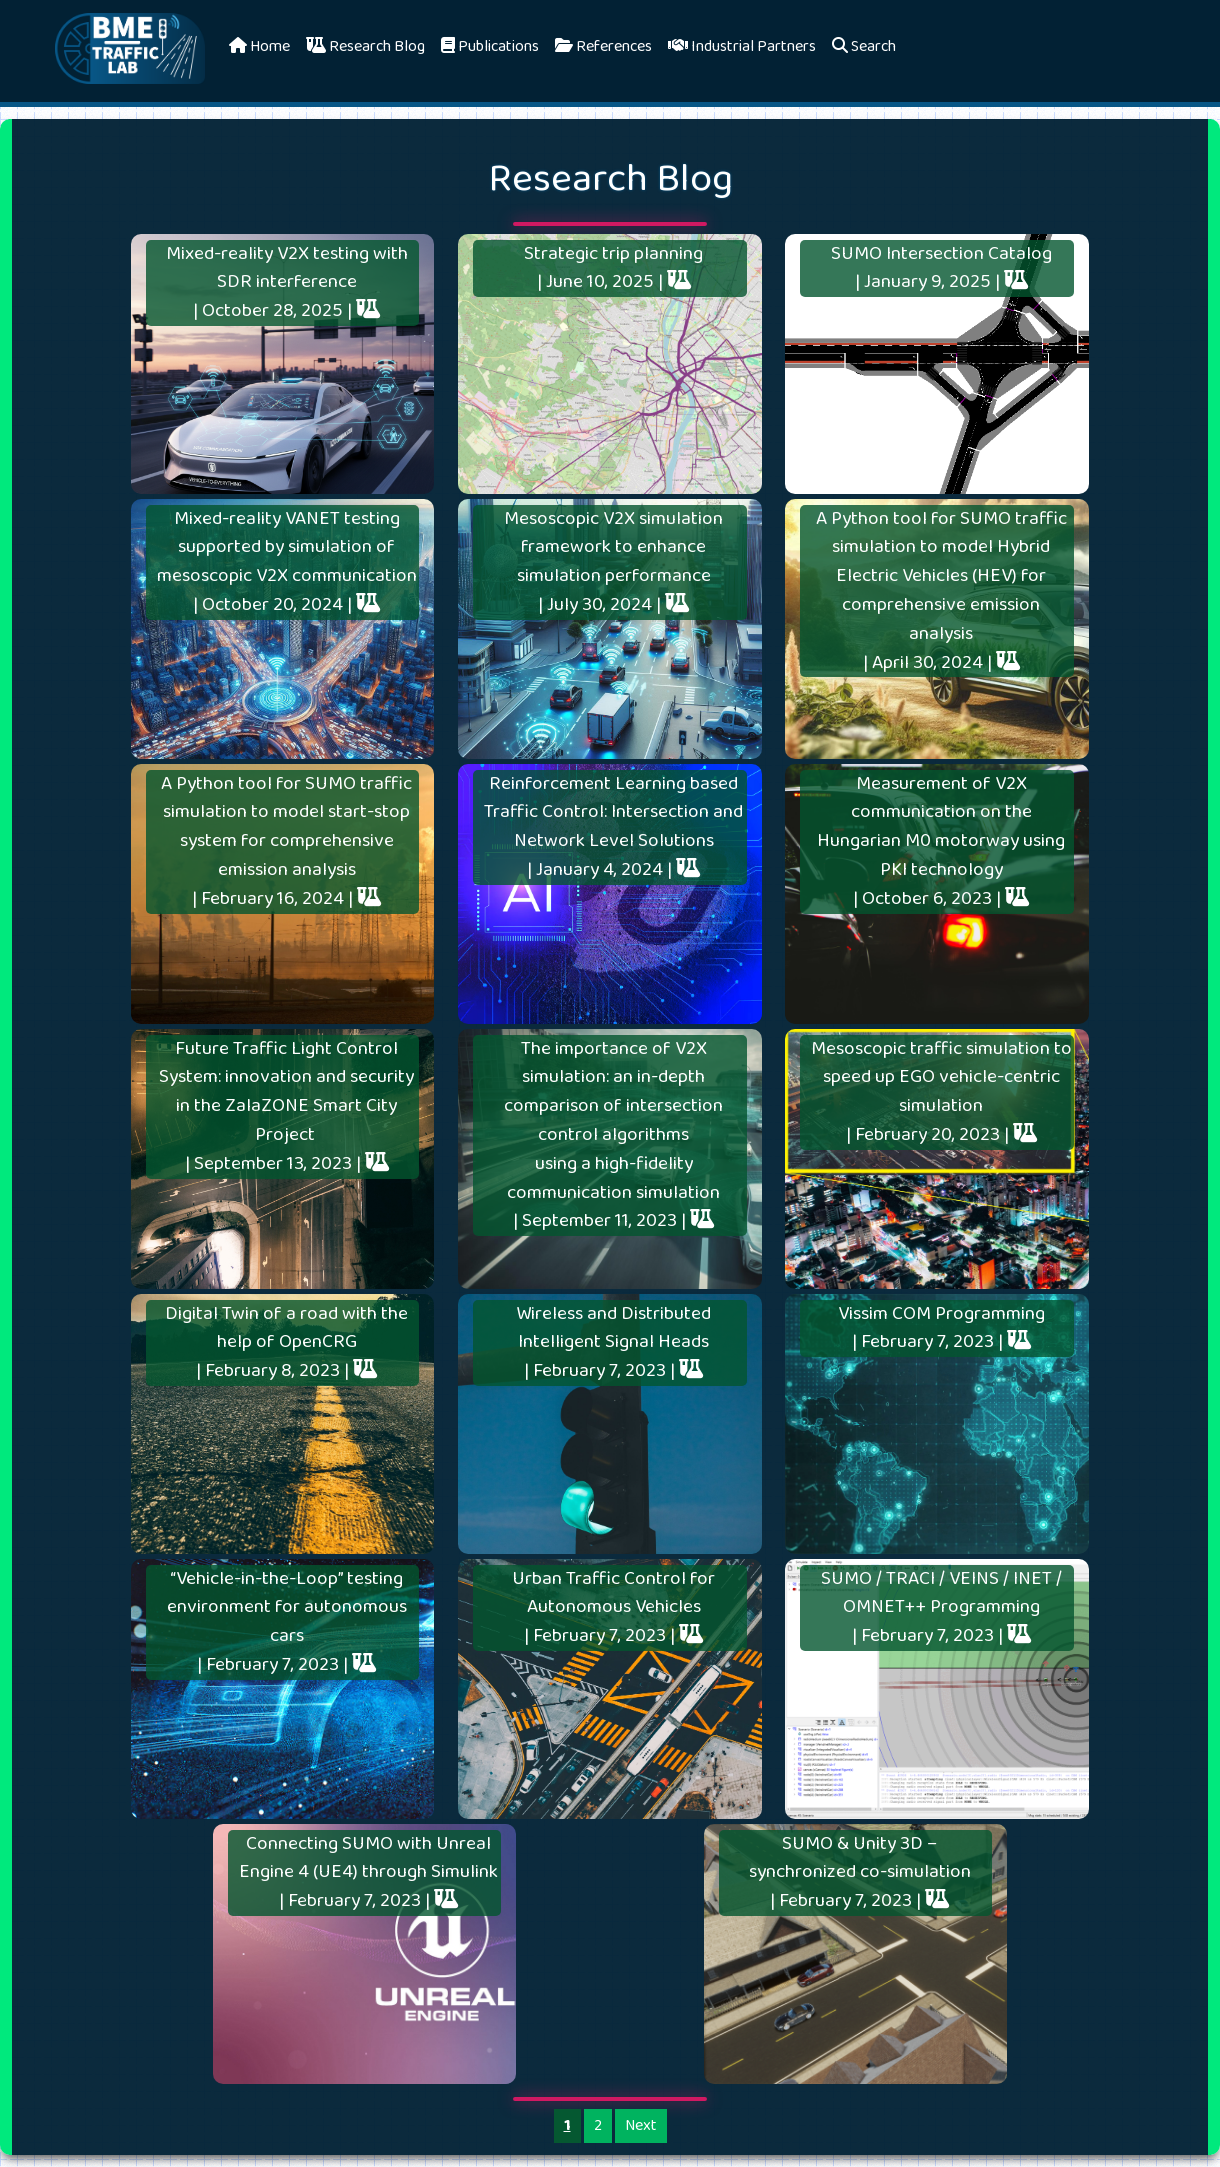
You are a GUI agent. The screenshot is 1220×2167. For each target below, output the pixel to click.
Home (259, 46)
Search (864, 46)
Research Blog (365, 46)
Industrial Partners (742, 46)
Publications (490, 46)
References (603, 46)
